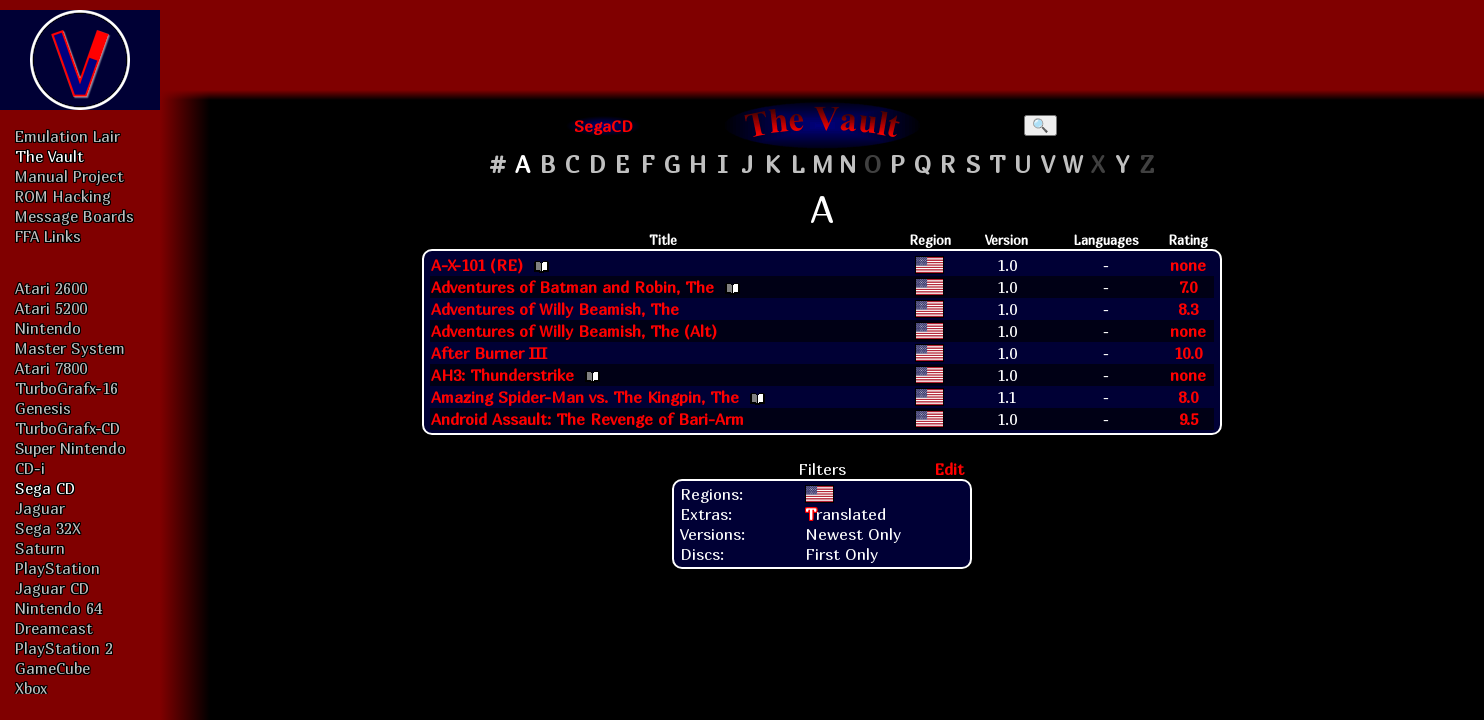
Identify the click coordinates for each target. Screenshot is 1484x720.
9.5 (1188, 419)
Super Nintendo (70, 448)
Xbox (31, 688)
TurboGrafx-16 (66, 388)
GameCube (52, 668)
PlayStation (57, 568)
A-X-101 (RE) (477, 265)
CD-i (30, 468)
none (1188, 265)
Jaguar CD (52, 588)
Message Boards (74, 216)
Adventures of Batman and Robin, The (572, 287)
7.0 (1188, 287)
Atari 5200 (51, 308)
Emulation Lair (67, 136)
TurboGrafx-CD (67, 428)
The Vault (49, 156)
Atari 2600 (51, 288)
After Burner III (489, 353)
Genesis (43, 408)
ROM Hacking (63, 196)
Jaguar (40, 508)
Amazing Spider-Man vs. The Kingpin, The (585, 397)
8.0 (1188, 397)
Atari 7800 (51, 368)
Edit (949, 469)
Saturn (40, 548)
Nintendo (48, 328)
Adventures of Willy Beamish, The (555, 309)
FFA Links (48, 236)
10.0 (1188, 353)
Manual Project (69, 176)
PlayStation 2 (64, 648)
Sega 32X (48, 528)
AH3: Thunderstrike (502, 375)
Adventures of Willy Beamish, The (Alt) (574, 331)
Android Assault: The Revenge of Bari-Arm (587, 419)
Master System (70, 348)
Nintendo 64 (58, 608)
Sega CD (45, 488)
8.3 (1188, 309)
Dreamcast (54, 628)
